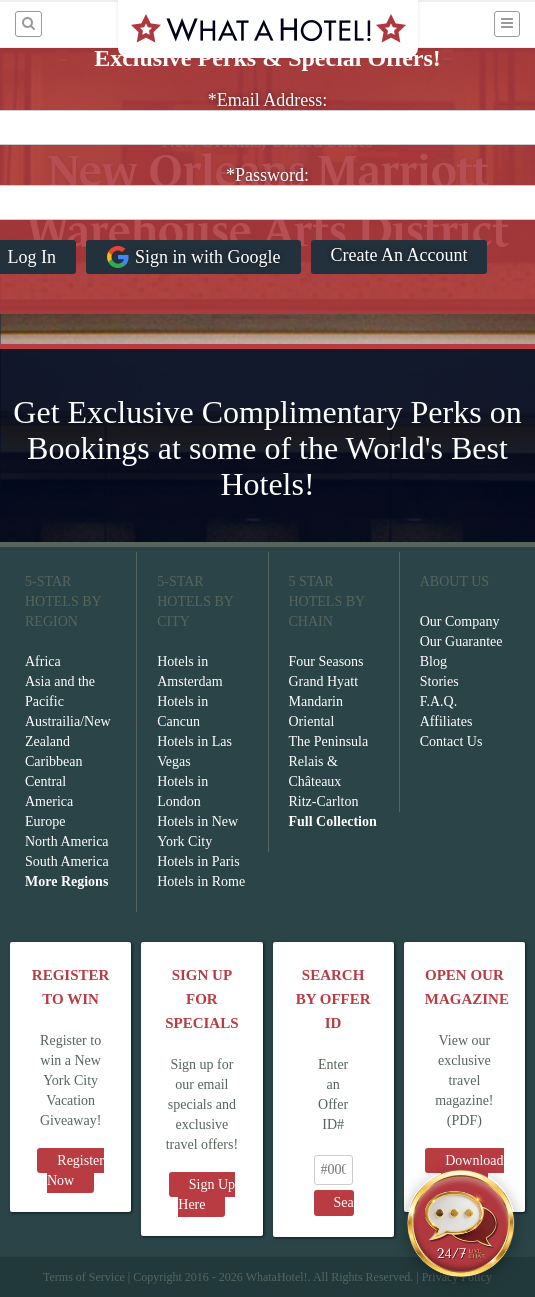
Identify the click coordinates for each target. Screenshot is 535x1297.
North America (67, 841)
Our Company (460, 621)
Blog (433, 661)
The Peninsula (329, 741)
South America (67, 861)
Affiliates (446, 721)
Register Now (75, 1170)
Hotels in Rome (201, 881)
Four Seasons (326, 661)
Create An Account (399, 255)
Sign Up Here (206, 1194)
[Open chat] (461, 1223)
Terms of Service (84, 1277)
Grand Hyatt (324, 681)
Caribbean (54, 761)
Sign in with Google (193, 257)
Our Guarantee (461, 641)
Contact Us (451, 741)
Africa (43, 661)
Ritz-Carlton (324, 801)
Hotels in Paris (198, 861)
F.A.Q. (438, 701)
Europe (45, 821)
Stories (439, 681)
